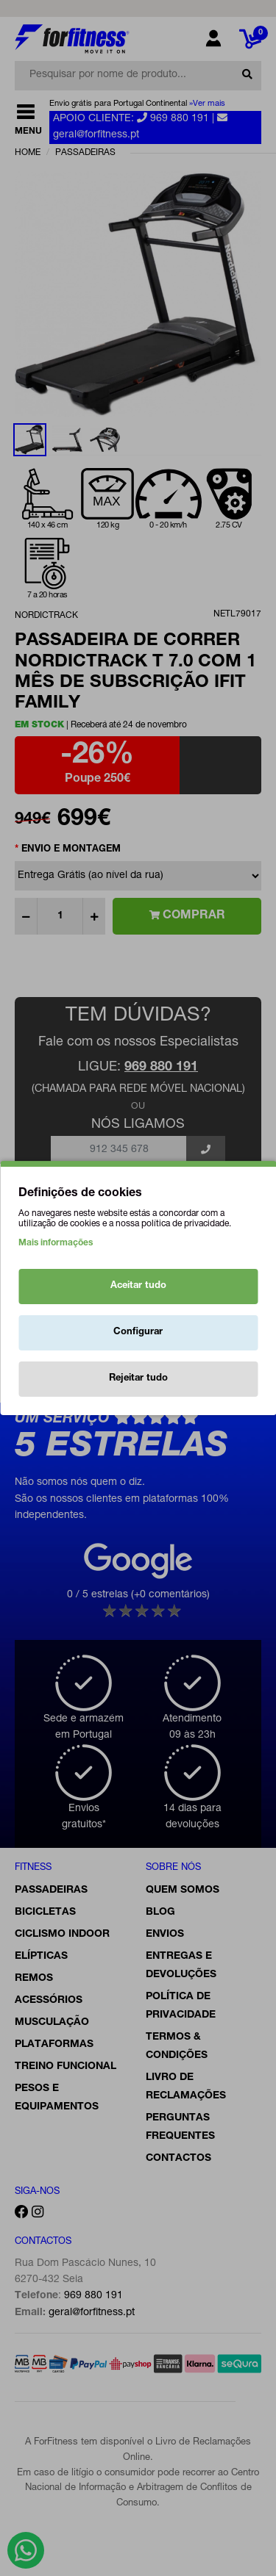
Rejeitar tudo (138, 1379)
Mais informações (55, 1243)
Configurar (138, 1332)
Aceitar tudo (138, 1286)
